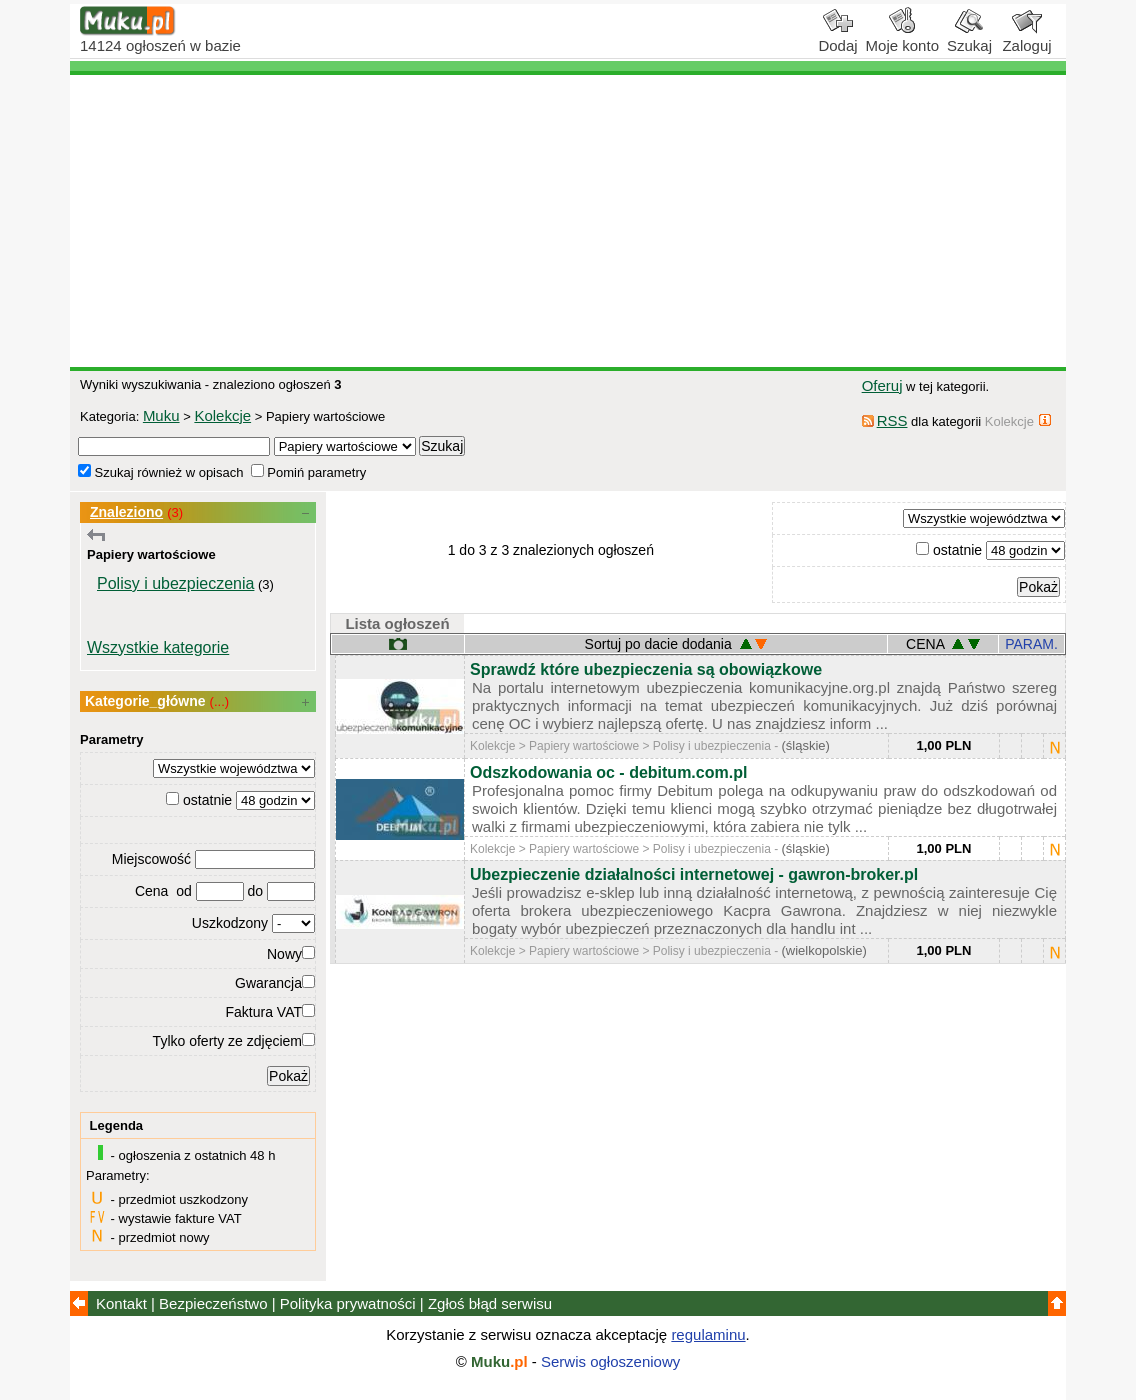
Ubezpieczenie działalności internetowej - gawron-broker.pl (694, 874)
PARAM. (1031, 644)
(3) (175, 512)
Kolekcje (222, 415)
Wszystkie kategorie (158, 647)
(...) (220, 701)
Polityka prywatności (348, 1303)
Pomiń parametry (309, 472)
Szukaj (969, 38)
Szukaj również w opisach (160, 472)
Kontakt (121, 1303)
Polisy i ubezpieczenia (175, 583)
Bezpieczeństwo (213, 1303)
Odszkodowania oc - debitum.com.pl (608, 772)
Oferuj (882, 385)
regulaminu (708, 1334)
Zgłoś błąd (490, 1303)
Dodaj (837, 38)
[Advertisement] (568, 221)
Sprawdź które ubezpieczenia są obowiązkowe (646, 669)
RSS (892, 420)
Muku (161, 415)
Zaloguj (1026, 38)
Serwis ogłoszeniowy (610, 1361)
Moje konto (902, 38)
